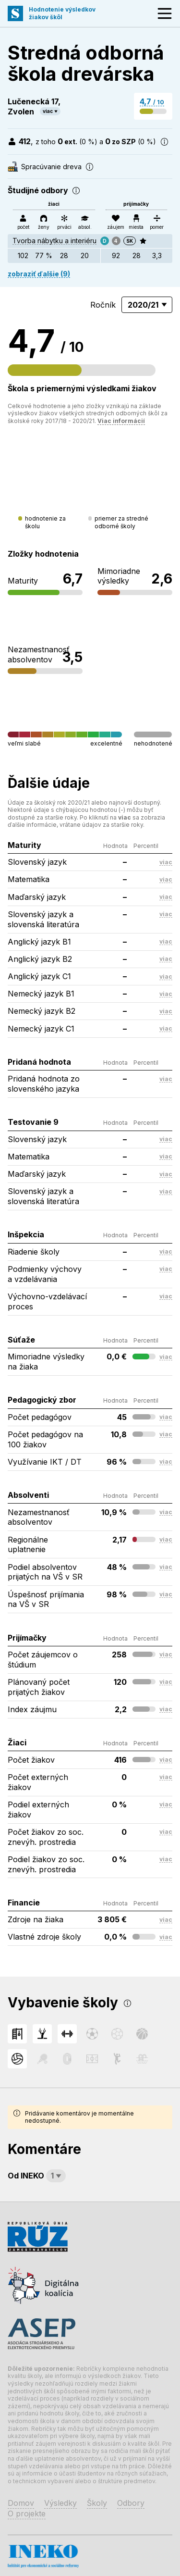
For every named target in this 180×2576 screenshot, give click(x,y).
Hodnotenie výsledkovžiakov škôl (62, 13)
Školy (97, 2503)
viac (48, 111)
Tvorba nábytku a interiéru (54, 240)
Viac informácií (121, 420)
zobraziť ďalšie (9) (39, 274)
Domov (21, 2503)
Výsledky (60, 2503)
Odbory (130, 2503)
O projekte (27, 2513)
